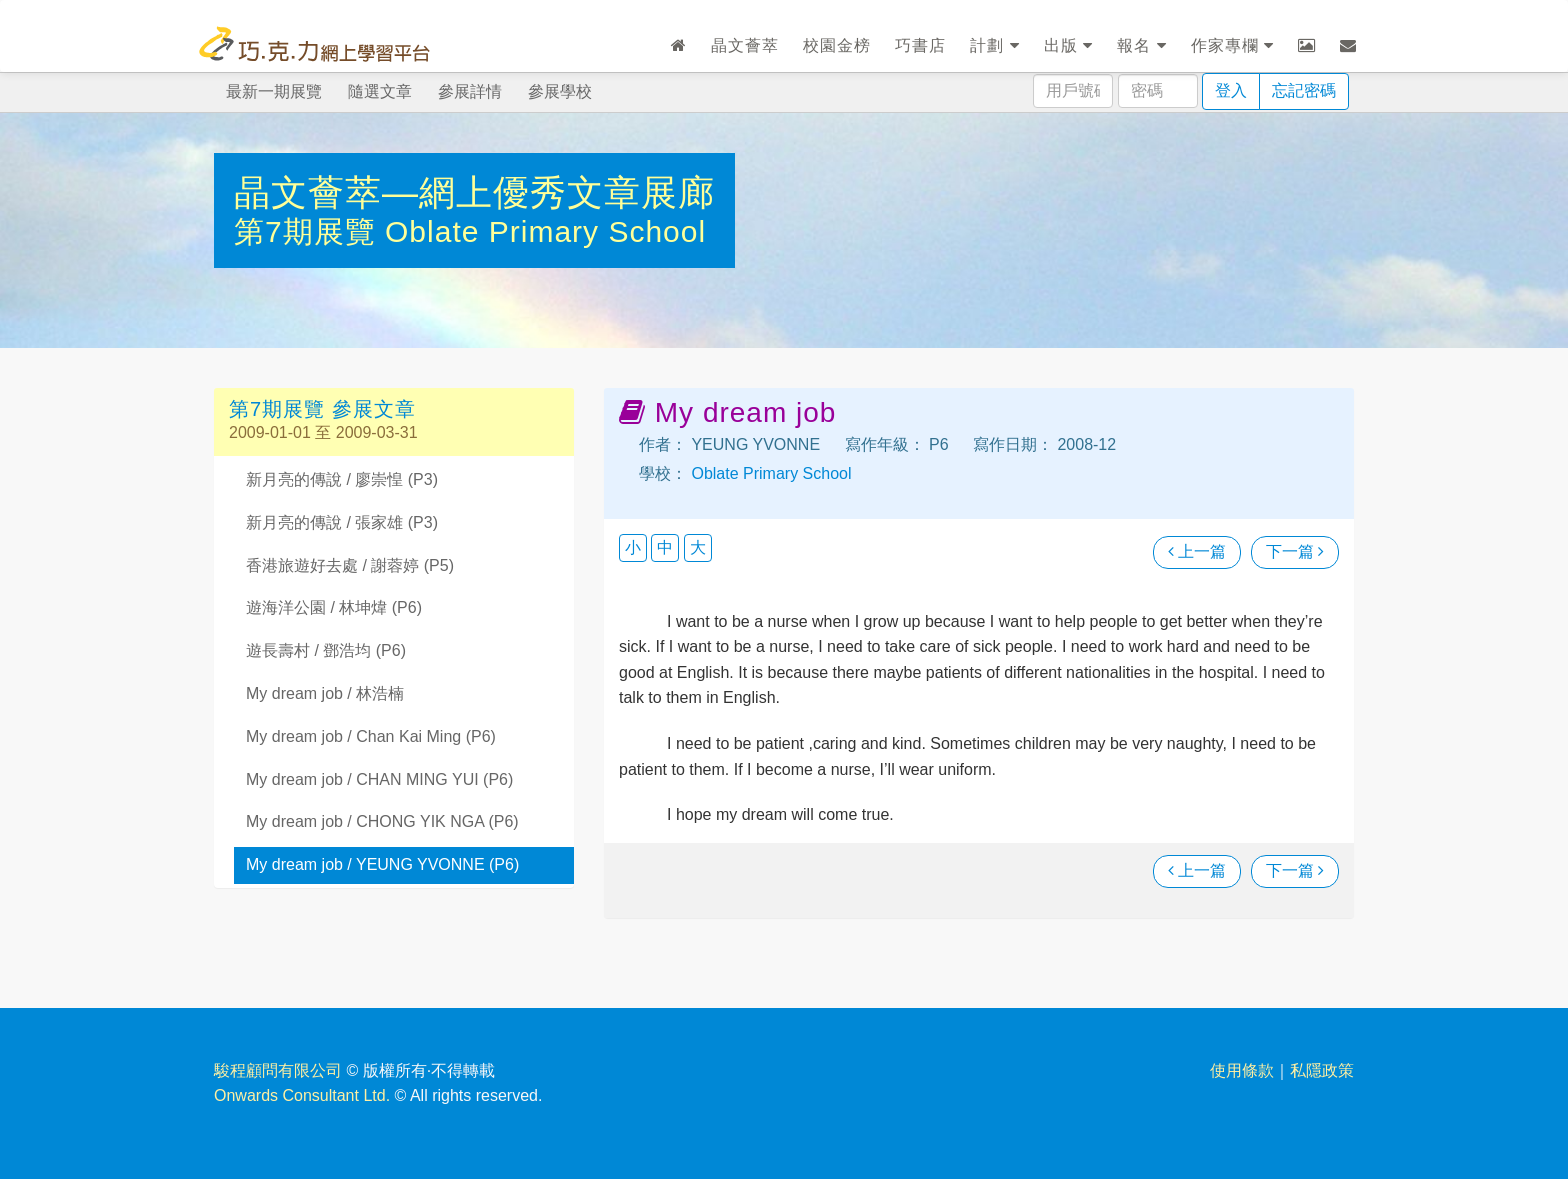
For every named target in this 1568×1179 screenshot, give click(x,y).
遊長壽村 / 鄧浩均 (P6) (326, 650)
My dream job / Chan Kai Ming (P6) (371, 736)
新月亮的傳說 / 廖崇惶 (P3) (342, 479)
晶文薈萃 (745, 45)
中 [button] (665, 547)
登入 (1231, 90)
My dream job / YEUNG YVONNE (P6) (382, 864)
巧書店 (920, 45)
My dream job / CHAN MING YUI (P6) (379, 779)
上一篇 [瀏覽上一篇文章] (1197, 551)
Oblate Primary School (545, 231)
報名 (1141, 45)
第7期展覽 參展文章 (322, 409)
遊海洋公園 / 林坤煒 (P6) (334, 607)
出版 (1068, 45)
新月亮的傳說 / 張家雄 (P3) (342, 522)
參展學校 (560, 91)
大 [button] (698, 547)
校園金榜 (837, 45)
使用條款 (1242, 1070)
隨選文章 (380, 91)
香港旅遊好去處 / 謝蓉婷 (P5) (350, 565)
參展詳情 (470, 91)
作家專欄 (1232, 45)
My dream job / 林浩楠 (325, 693)
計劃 (994, 45)
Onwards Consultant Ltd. (302, 1095)
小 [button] (633, 547)
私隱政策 (1322, 1070)
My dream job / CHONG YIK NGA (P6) (382, 821)
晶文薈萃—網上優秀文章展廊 (474, 192)
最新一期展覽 (274, 91)
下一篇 (1295, 551)
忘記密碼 (1304, 90)
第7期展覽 (309, 231)
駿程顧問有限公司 (278, 1070)
